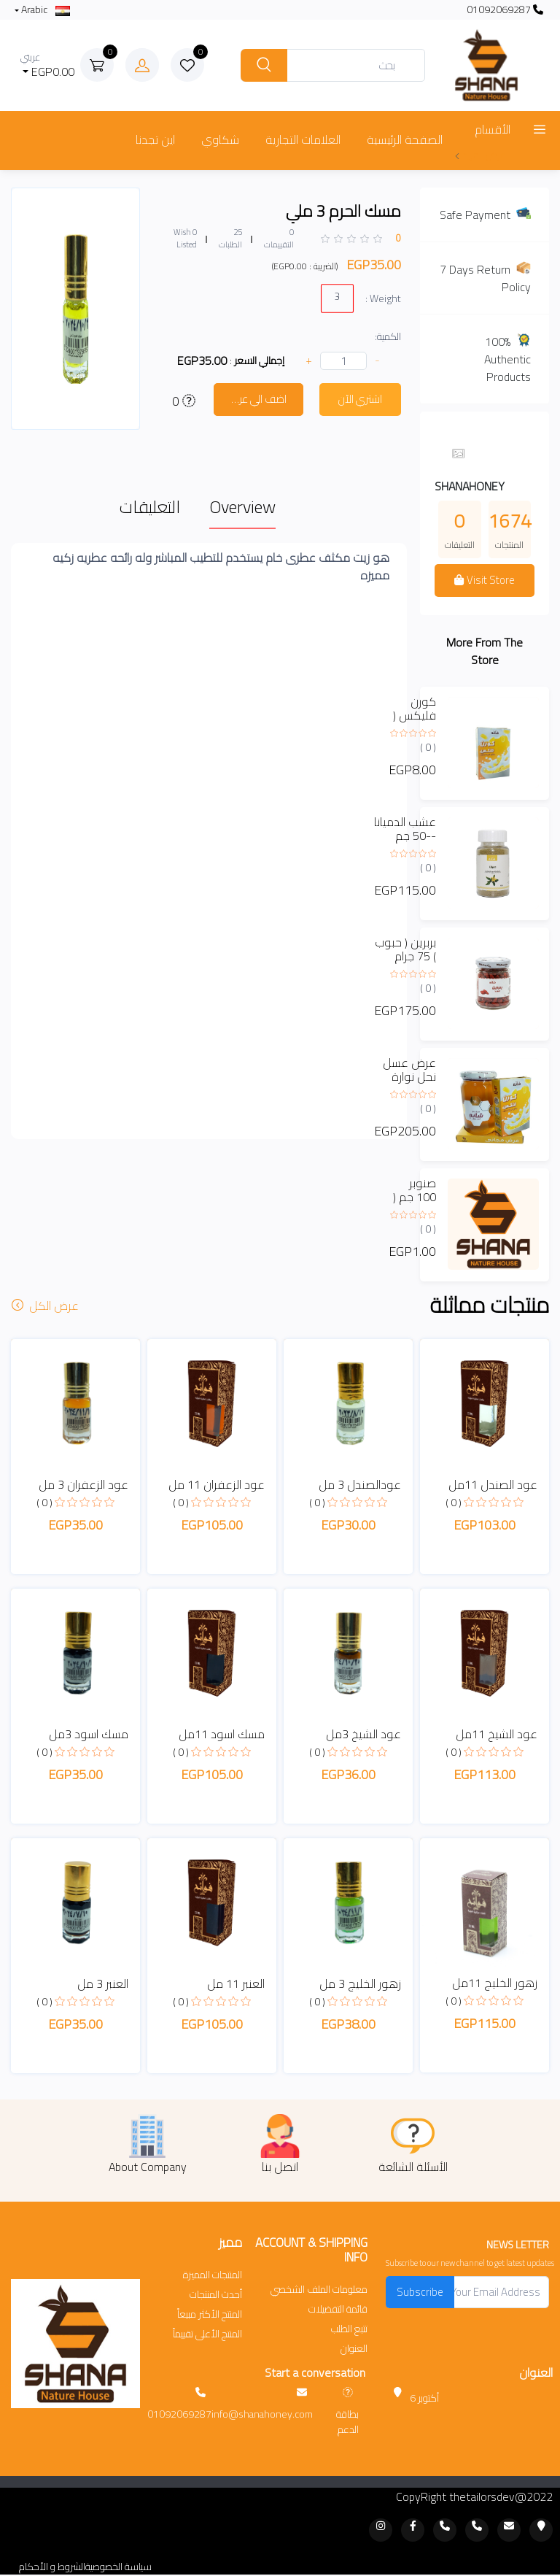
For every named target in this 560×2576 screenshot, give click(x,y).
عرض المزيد (480, 154)
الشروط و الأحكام (52, 2567)
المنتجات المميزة (212, 2275)
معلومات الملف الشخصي (319, 2289)
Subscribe (420, 2291)
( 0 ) (428, 747)
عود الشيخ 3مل (363, 1734)
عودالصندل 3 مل (360, 1484)
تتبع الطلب (349, 2329)
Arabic (44, 10)
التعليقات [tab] (150, 506)
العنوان (354, 2348)
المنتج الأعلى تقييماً (207, 2334)
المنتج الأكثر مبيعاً (209, 2314)
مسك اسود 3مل (88, 1734)
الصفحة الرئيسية (405, 139)
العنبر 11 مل (236, 1983)
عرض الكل (47, 1305)
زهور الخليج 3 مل (360, 1983)
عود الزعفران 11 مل (216, 1484)
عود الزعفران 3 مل (83, 1484)
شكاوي (220, 139)
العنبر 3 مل (102, 1983)
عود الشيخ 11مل (496, 1734)
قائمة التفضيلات (338, 2309)
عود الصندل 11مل (492, 1484)
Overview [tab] (242, 506)
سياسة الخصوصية (118, 2567)
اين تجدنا (155, 139)
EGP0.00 (47, 65)
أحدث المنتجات (216, 2294)
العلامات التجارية (303, 139)
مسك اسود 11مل (222, 1734)
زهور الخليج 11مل (494, 1983)
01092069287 (505, 10)
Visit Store (484, 579)
